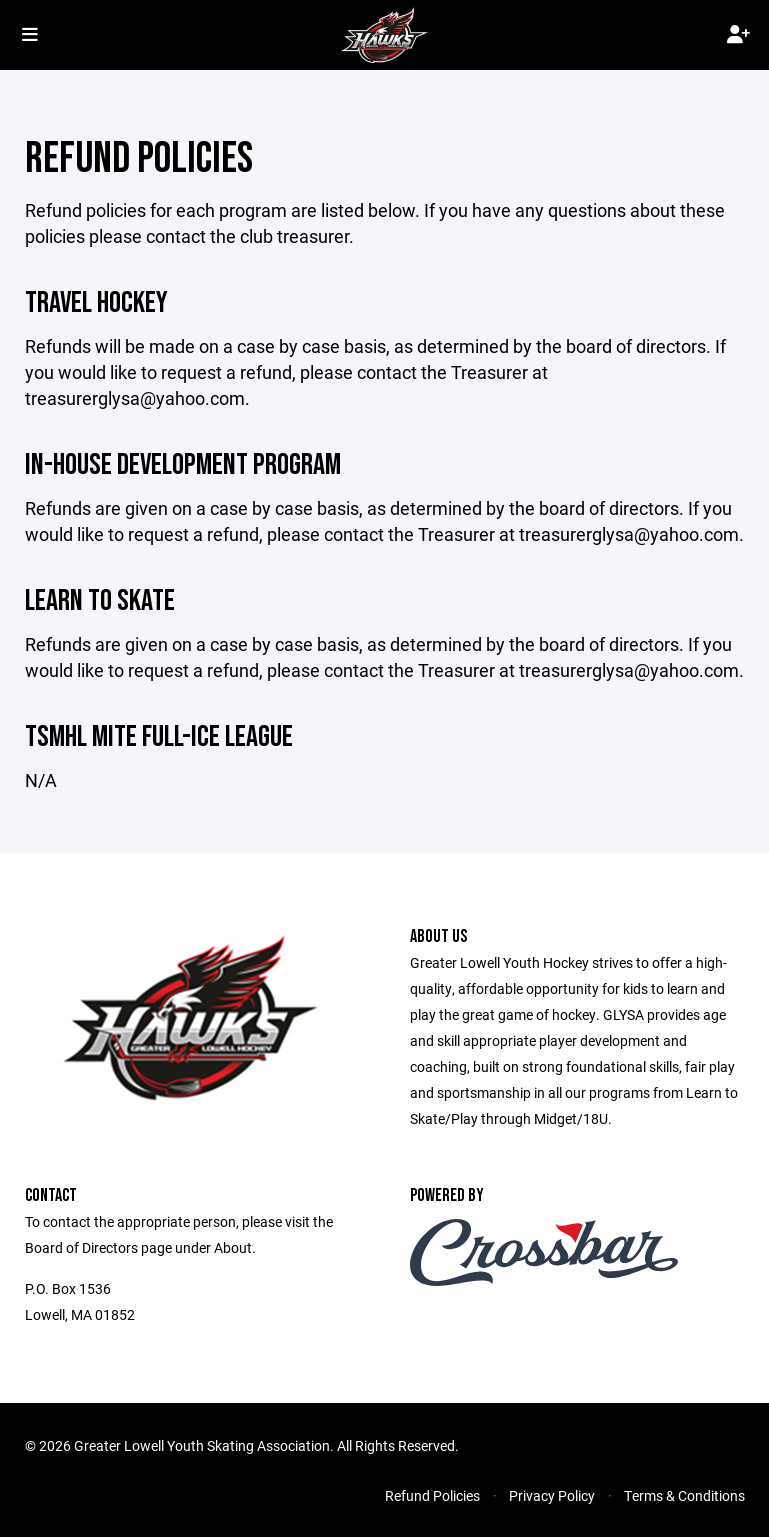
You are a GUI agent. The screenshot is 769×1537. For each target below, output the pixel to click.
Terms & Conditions (684, 1495)
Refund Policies (432, 1495)
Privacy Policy (552, 1495)
